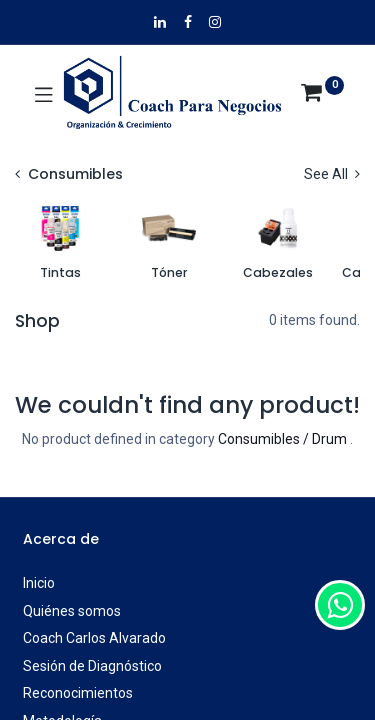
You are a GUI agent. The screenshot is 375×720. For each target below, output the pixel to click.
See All (332, 174)
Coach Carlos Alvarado (94, 638)
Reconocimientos (78, 693)
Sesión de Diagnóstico (92, 666)
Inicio (39, 583)
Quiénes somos (72, 611)
